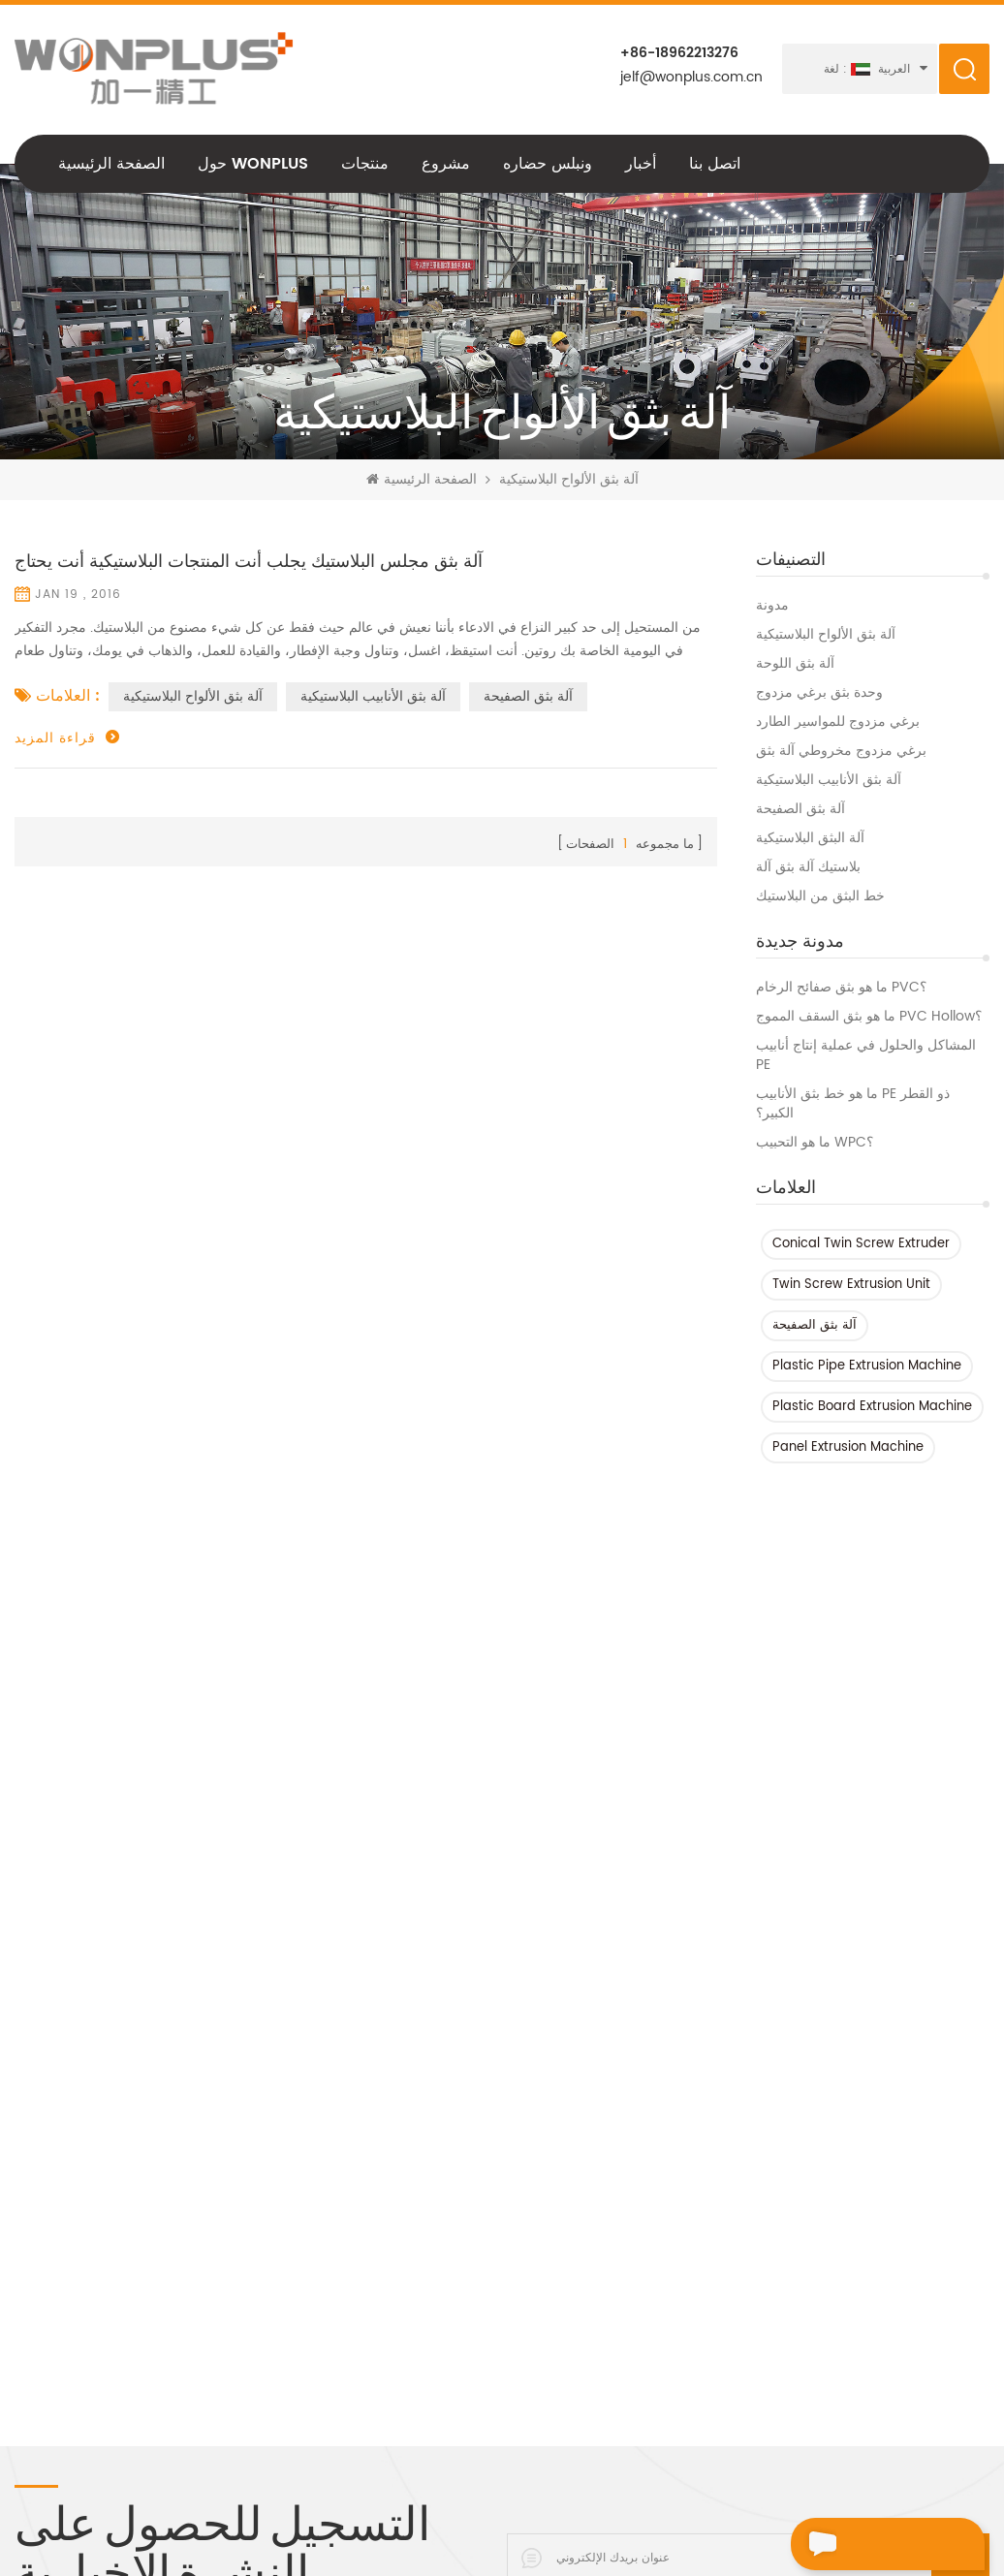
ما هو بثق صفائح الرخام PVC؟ (841, 987)
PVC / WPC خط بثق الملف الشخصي (515, 2082)
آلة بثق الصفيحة (800, 809)
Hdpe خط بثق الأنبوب (253, 2108)
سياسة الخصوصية (65, 2239)
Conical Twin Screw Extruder (861, 1244)
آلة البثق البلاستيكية (810, 838)
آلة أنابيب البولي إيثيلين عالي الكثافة (291, 2141)
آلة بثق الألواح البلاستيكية (825, 634)
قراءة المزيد (55, 738)
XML (28, 2404)
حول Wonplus (253, 163)
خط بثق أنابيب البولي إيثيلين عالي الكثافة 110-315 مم (528, 2216)
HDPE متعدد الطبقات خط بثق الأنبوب (538, 2125)
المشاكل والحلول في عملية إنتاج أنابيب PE (866, 1055)
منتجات (365, 163)
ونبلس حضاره (547, 163)
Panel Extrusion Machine (848, 1447)
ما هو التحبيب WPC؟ (814, 1142)
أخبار (640, 163)
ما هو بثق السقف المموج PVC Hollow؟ (869, 1016)
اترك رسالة (851, 2544)
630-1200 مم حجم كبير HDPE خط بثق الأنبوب (535, 2266)
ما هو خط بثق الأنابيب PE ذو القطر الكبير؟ (853, 1103)
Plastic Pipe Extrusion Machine (866, 1366)
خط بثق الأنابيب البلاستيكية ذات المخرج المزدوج (523, 2367)
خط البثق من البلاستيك (820, 896)
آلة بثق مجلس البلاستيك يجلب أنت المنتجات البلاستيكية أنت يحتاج (249, 562)
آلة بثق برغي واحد (485, 2410)
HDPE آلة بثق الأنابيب (250, 2075)
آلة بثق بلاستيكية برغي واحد (268, 2206)
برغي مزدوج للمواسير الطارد (838, 722)
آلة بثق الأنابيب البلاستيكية (828, 780)
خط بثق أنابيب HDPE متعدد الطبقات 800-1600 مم (536, 2166)
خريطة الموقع (54, 2371)
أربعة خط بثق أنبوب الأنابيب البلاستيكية (512, 2317)
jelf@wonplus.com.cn (691, 77)
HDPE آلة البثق (232, 2371)
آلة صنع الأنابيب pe (243, 2305)
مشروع (446, 163)
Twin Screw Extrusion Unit (851, 1284)
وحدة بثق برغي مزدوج (819, 693)
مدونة (772, 605)
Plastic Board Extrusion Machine (872, 1407)
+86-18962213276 (679, 53)
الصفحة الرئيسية (111, 163)
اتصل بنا (714, 163)
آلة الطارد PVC (233, 2173)
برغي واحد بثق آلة (241, 2272)
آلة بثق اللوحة (795, 664)
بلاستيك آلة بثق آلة (808, 867)
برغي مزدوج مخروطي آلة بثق (841, 751)
